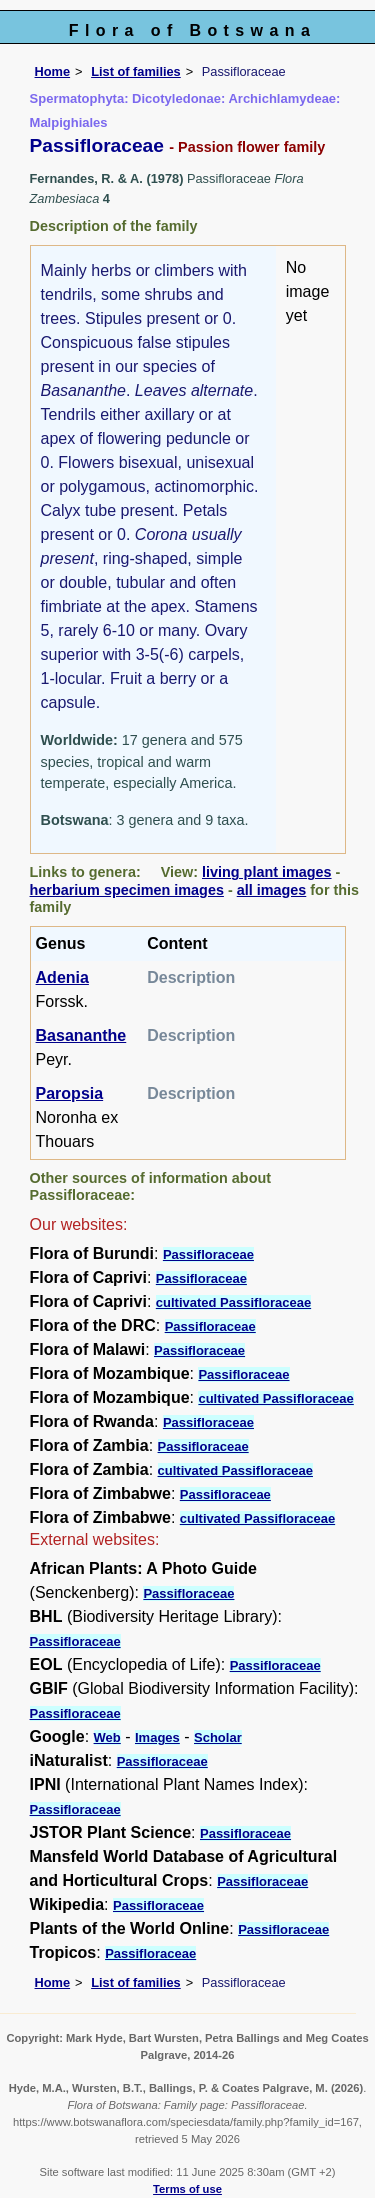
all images (272, 890)
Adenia (62, 977)
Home (53, 71)
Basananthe (81, 1035)
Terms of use (187, 2189)
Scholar (218, 1737)
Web (107, 1737)
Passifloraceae (208, 1254)
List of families (136, 71)
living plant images (267, 872)
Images (157, 1737)
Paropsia (70, 1093)
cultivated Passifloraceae (233, 1302)
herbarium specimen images (127, 890)
